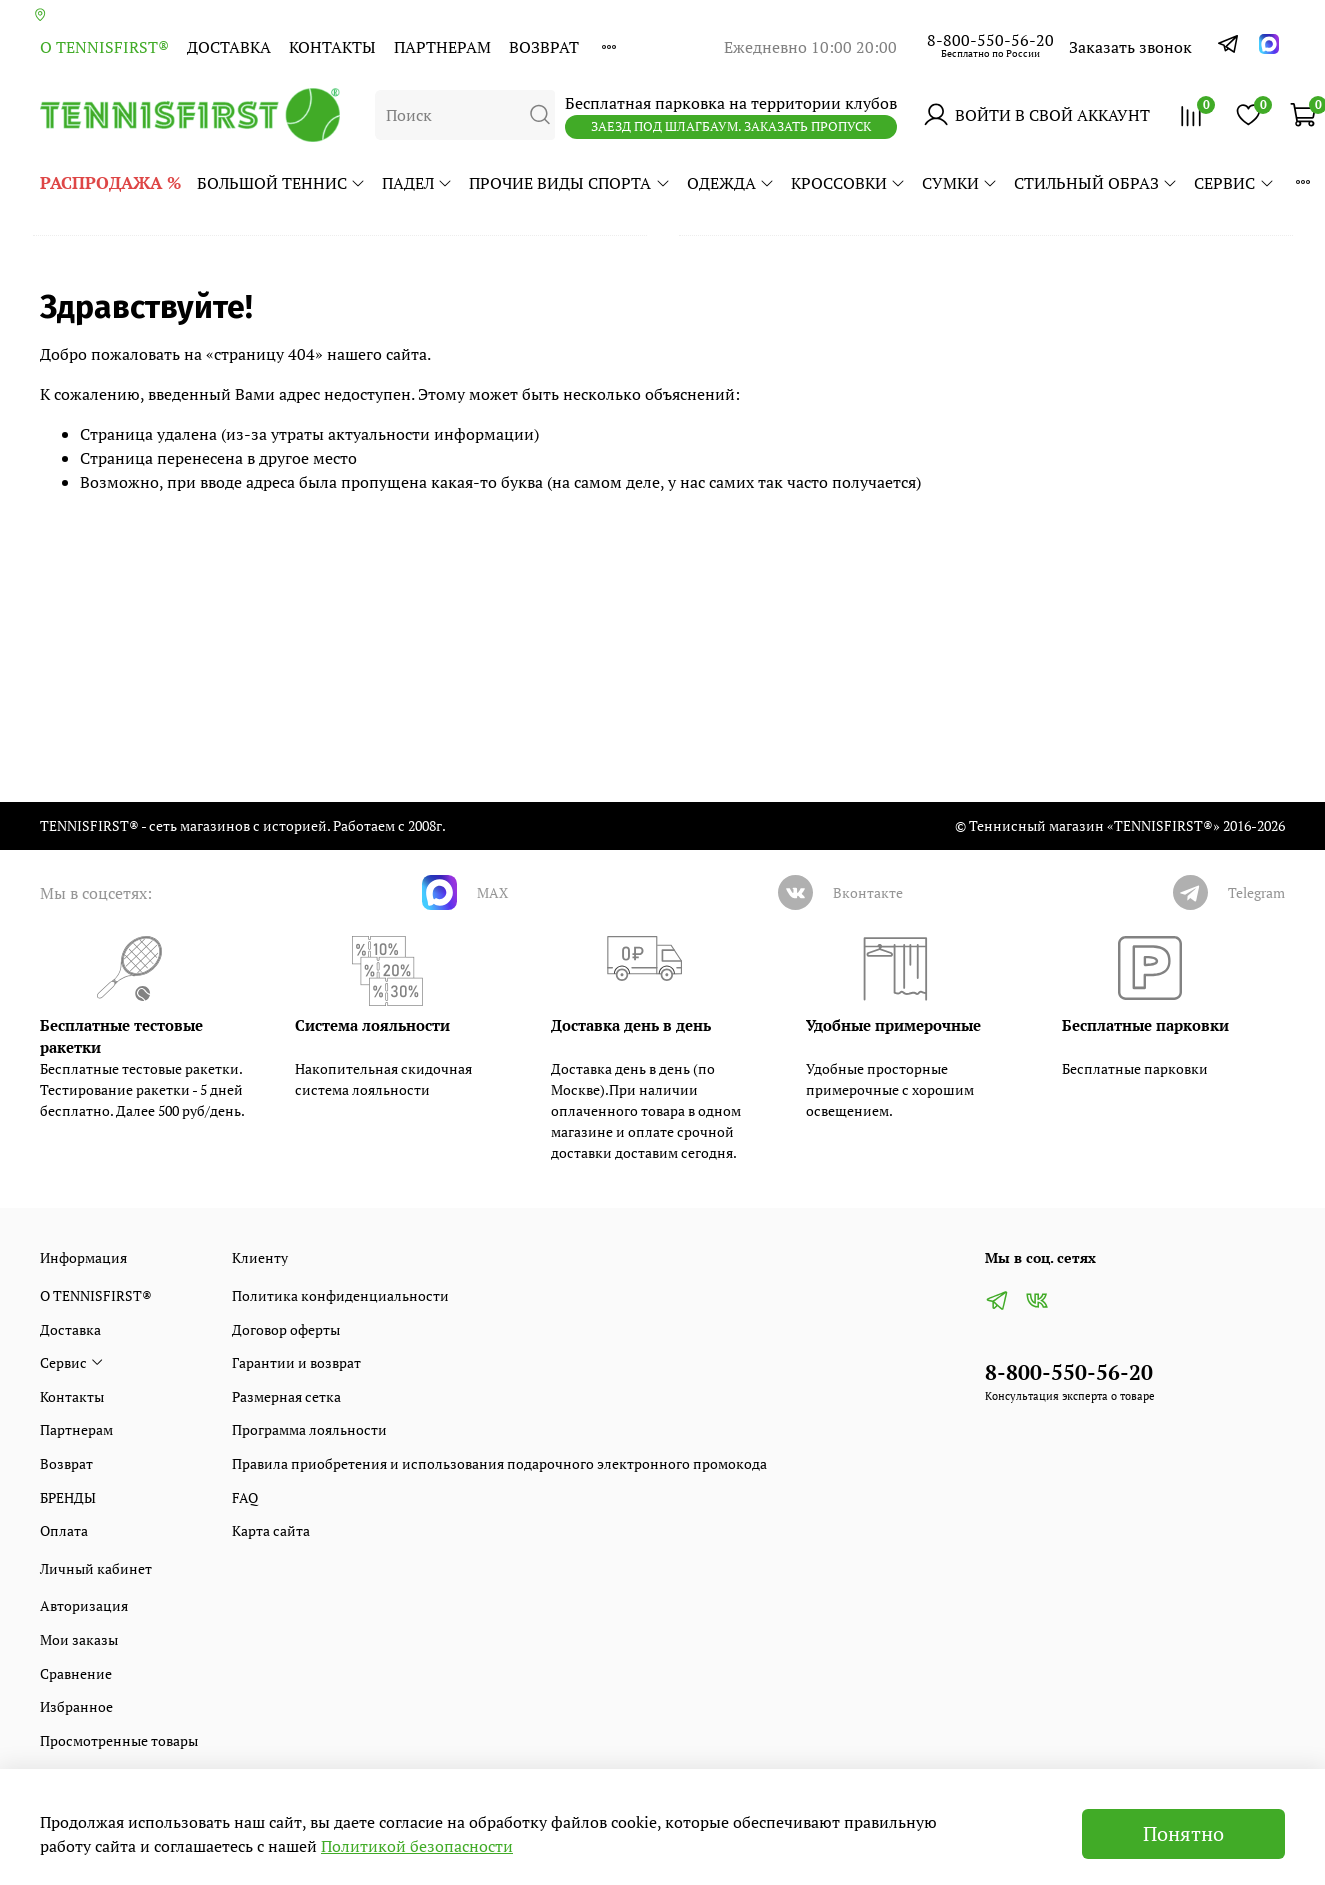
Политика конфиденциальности (340, 1295)
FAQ (245, 1497)
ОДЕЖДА (731, 183)
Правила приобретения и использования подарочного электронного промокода (499, 1463)
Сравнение (76, 1673)
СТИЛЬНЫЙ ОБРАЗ (1096, 183)
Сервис (1234, 183)
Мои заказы (79, 1639)
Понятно (1183, 1833)
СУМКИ (960, 183)
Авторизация (84, 1605)
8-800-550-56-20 (990, 40)
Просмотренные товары (119, 1740)
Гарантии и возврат (296, 1362)
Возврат (544, 47)
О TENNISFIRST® (104, 47)
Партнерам (442, 47)
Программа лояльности (309, 1429)
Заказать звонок (1130, 47)
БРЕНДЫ (68, 1497)
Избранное (76, 1706)
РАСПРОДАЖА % (110, 182)
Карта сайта (271, 1530)
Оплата (64, 1530)
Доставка (229, 47)
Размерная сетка (286, 1396)
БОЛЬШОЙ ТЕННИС (281, 183)
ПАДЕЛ (417, 183)
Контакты (332, 47)
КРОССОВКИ (848, 183)
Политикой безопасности (417, 1846)
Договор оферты (286, 1329)
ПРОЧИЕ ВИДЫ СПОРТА (569, 183)
